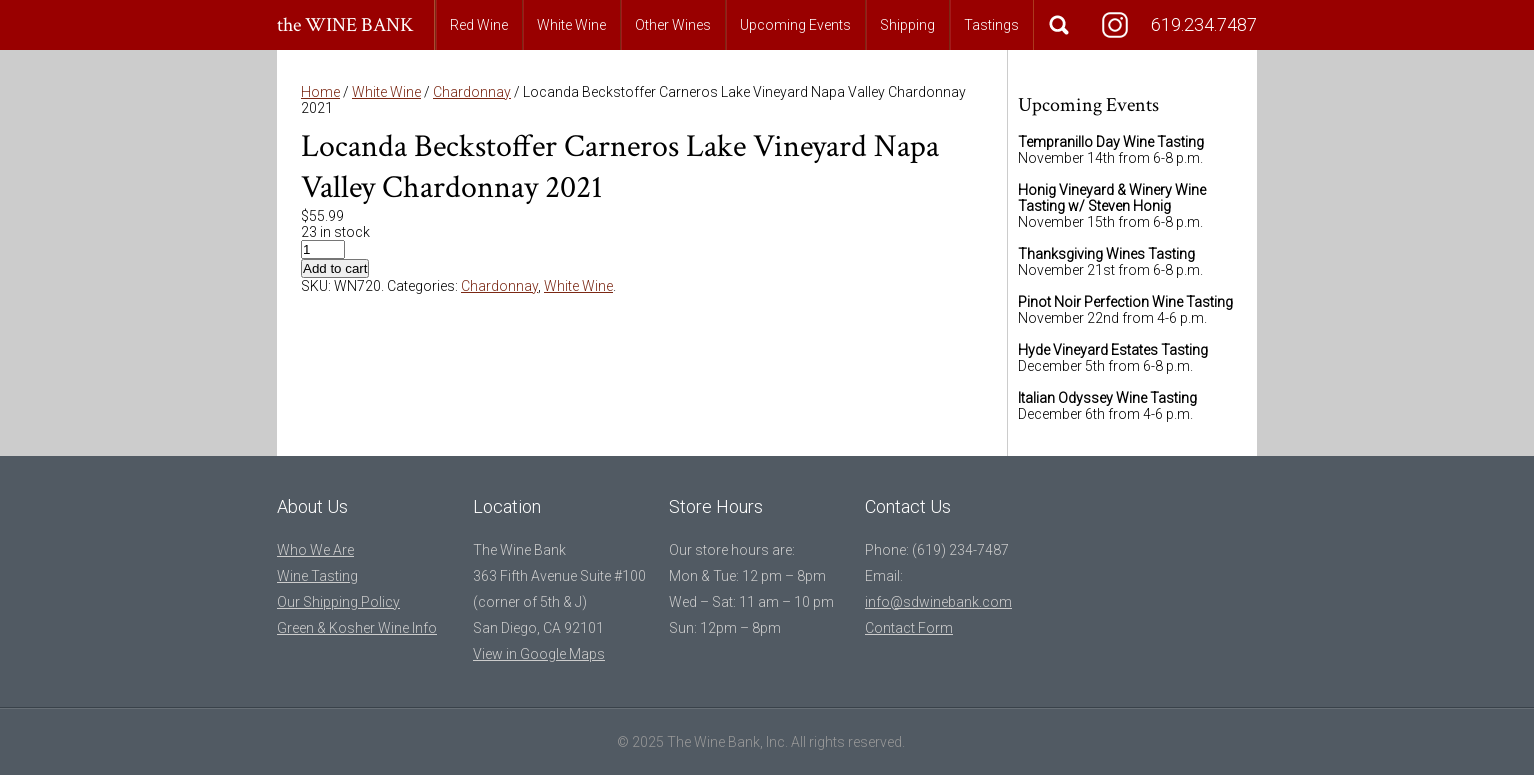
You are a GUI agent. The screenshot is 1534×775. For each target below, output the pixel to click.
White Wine (571, 25)
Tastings (991, 25)
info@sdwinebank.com (938, 602)
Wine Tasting (317, 576)
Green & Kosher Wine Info (357, 628)
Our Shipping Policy (338, 602)
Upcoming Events (795, 25)
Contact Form (909, 628)
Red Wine (479, 25)
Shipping (907, 25)
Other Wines (673, 25)
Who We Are (315, 550)
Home (320, 92)
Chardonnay (472, 92)
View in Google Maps (539, 654)
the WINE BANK (345, 25)
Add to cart (335, 268)
